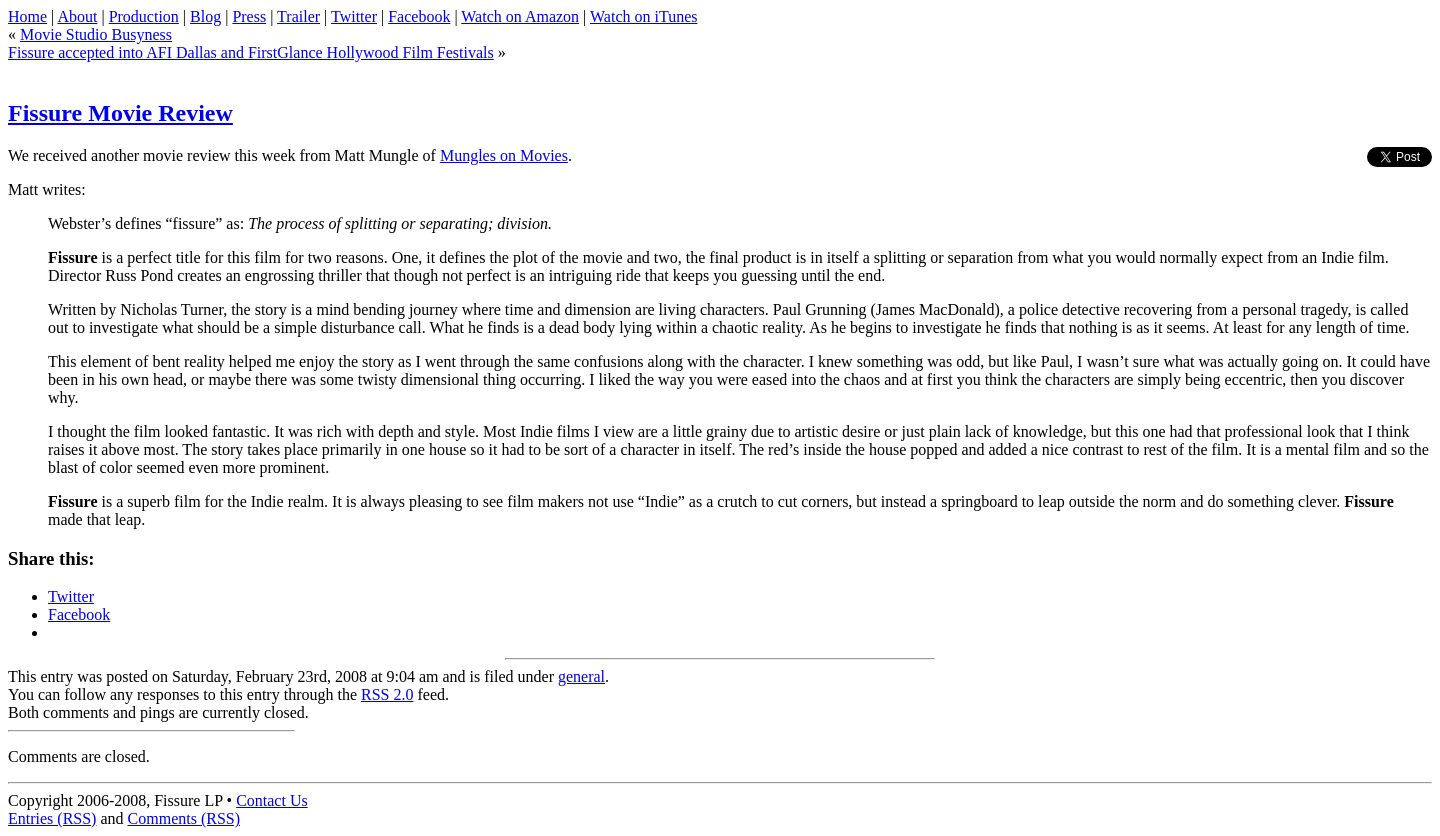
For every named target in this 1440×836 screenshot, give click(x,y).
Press (249, 16)
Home (27, 16)
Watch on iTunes (643, 16)
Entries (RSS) (52, 818)
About (77, 16)
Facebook (419, 16)
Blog (205, 16)
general (581, 676)
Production (144, 16)
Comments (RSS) (184, 818)
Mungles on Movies (504, 155)
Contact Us (272, 800)
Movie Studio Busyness (96, 34)
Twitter (354, 16)
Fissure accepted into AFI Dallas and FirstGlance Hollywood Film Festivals (251, 52)
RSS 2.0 (387, 694)
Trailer (298, 16)
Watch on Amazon (520, 16)
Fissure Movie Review (120, 113)
